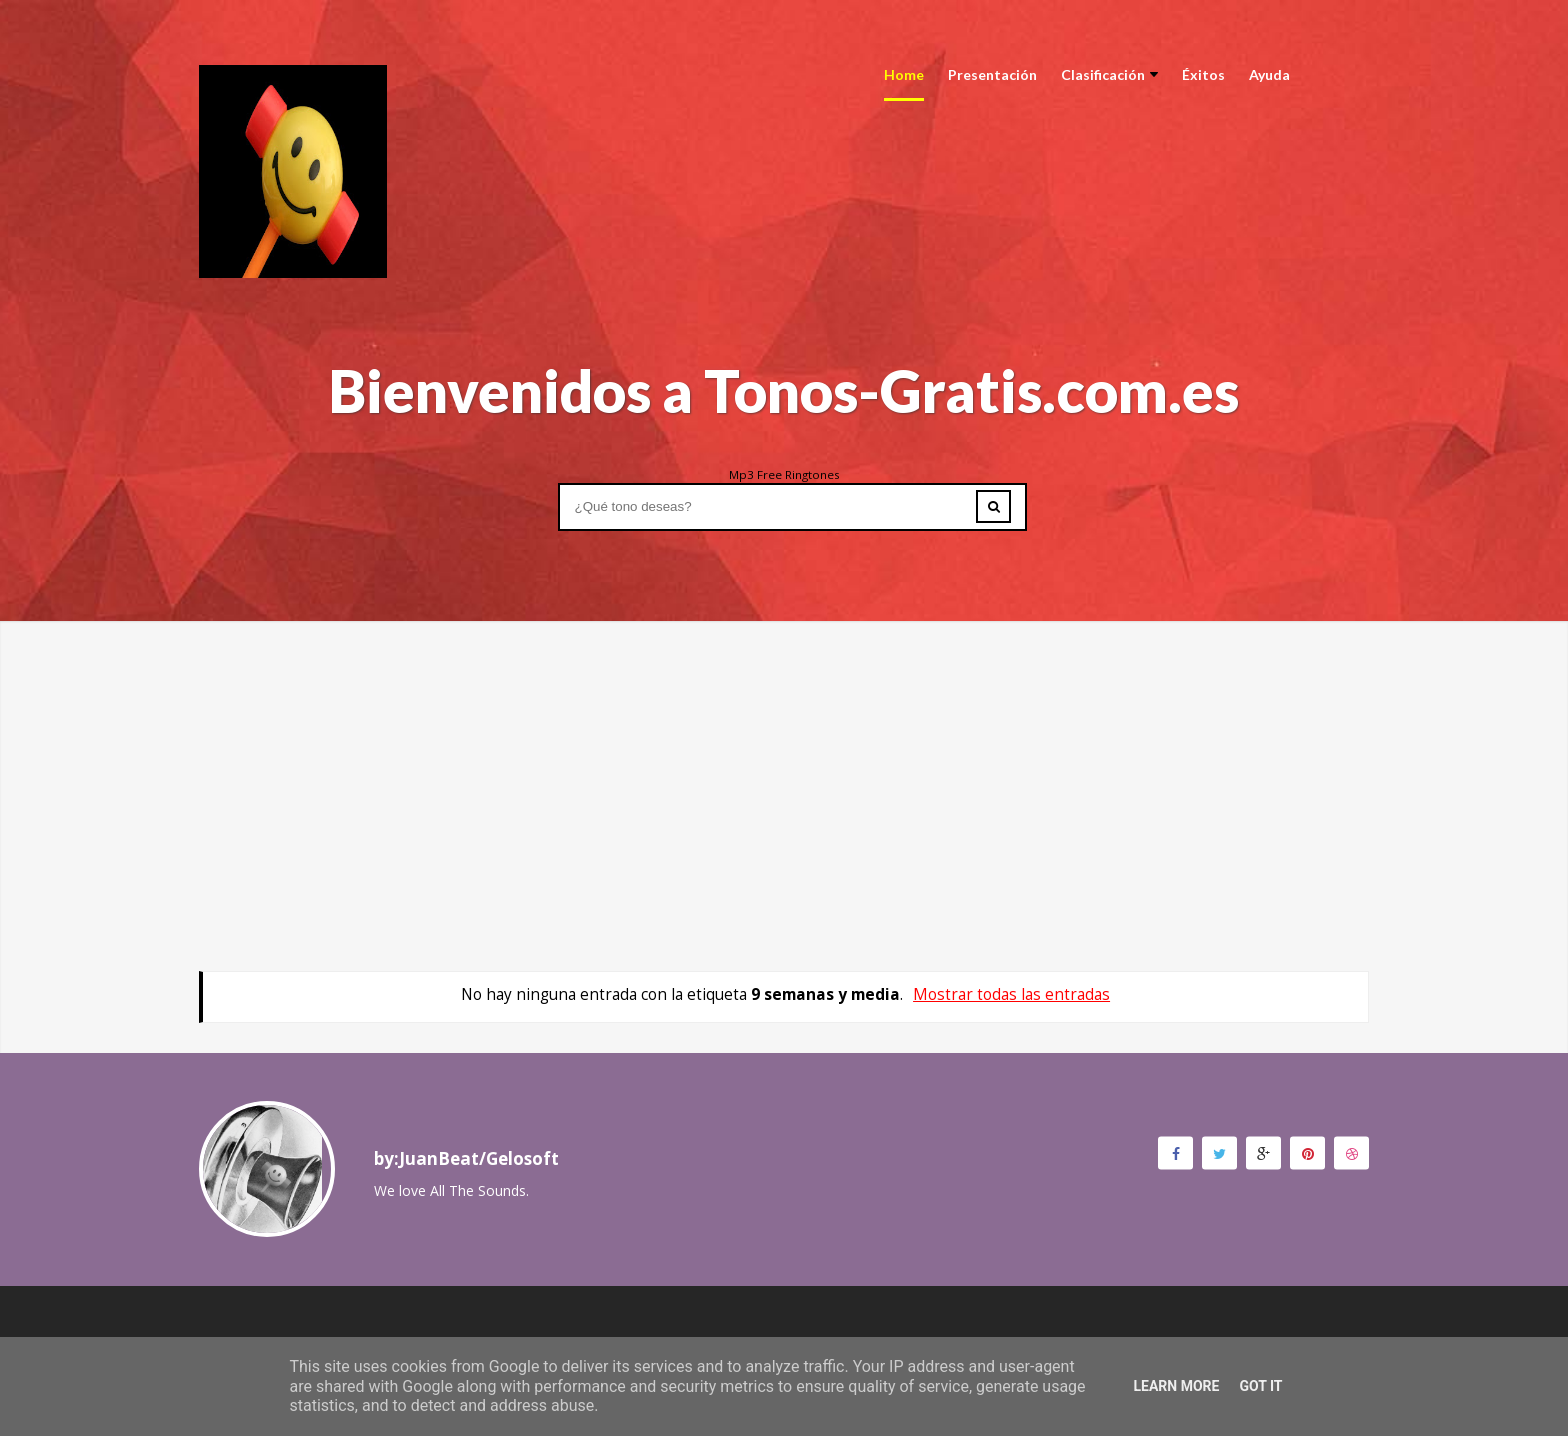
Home (904, 74)
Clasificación (1109, 74)
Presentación (992, 74)
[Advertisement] (784, 761)
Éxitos (1203, 74)
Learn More (1176, 1386)
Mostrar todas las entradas (1011, 994)
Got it (1260, 1386)
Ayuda (1269, 74)
